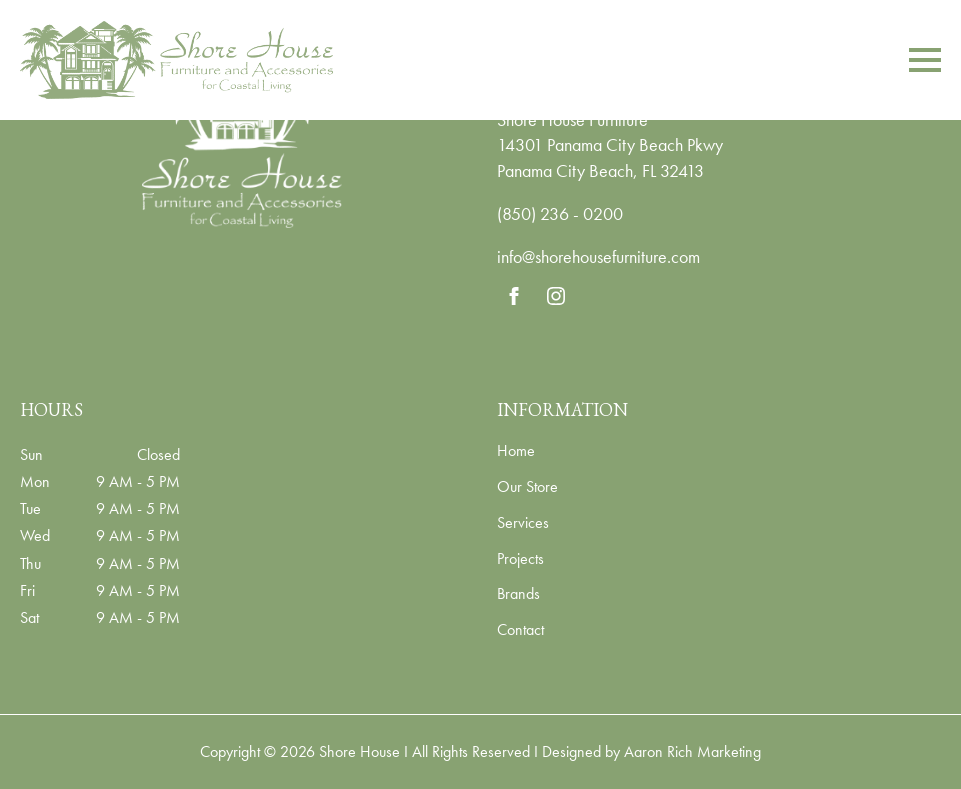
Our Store (527, 488)
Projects (520, 560)
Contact (520, 631)
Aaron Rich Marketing (692, 751)
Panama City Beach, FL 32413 (600, 170)
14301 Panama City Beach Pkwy (610, 144)
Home (516, 452)
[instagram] (556, 296)
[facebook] (514, 296)
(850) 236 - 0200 (560, 213)
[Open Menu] (925, 60)
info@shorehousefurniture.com (598, 256)
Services (523, 524)
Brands (518, 595)
